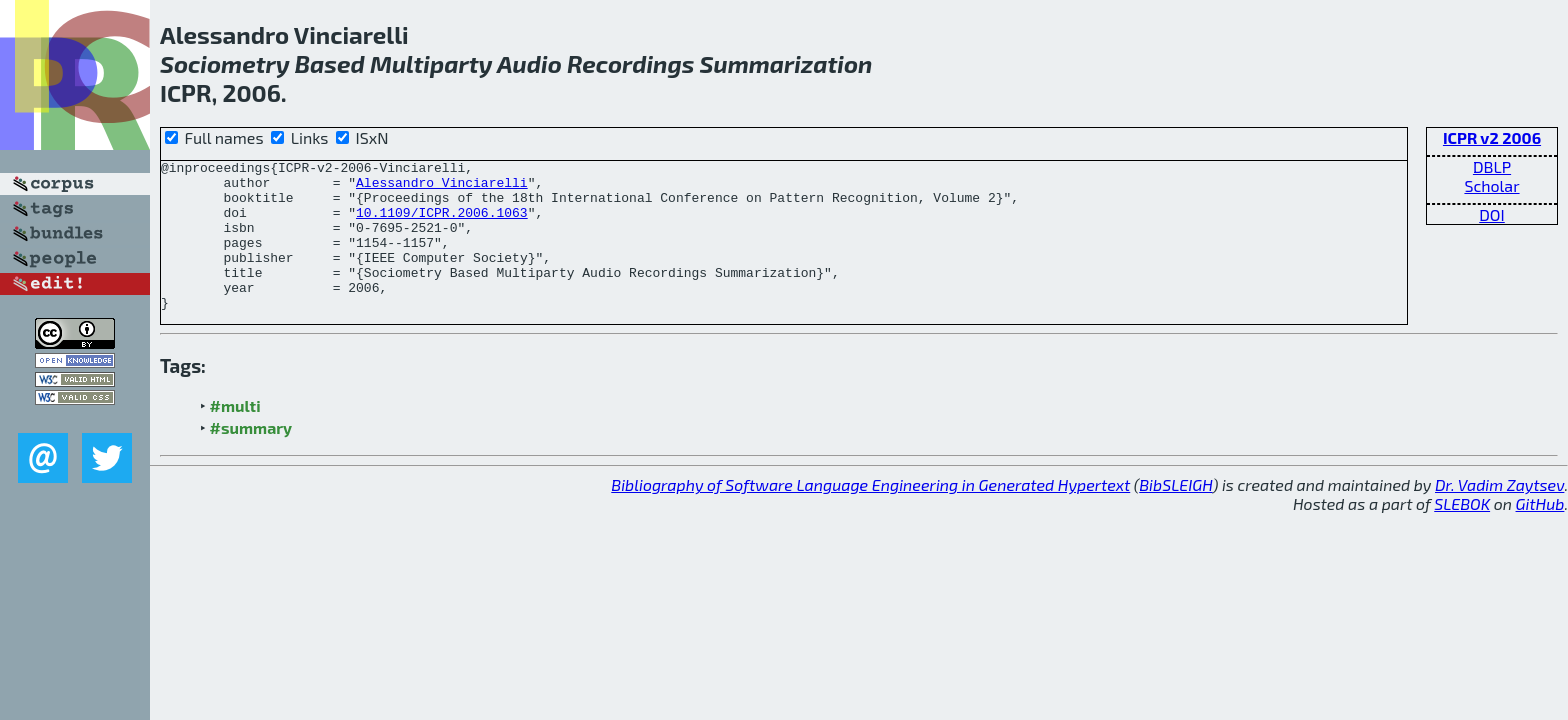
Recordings (630, 63)
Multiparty (431, 63)
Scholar (1491, 185)
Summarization (786, 63)
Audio (529, 63)
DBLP (1492, 166)
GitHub (1540, 533)
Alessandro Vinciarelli (442, 188)
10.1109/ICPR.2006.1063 (442, 224)
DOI (1492, 214)
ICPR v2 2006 (1492, 137)
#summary (251, 457)
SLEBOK (1462, 533)
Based (330, 63)
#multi (235, 435)
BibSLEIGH (1175, 514)
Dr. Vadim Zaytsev (1499, 514)
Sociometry (225, 63)
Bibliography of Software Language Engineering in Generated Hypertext (870, 514)
